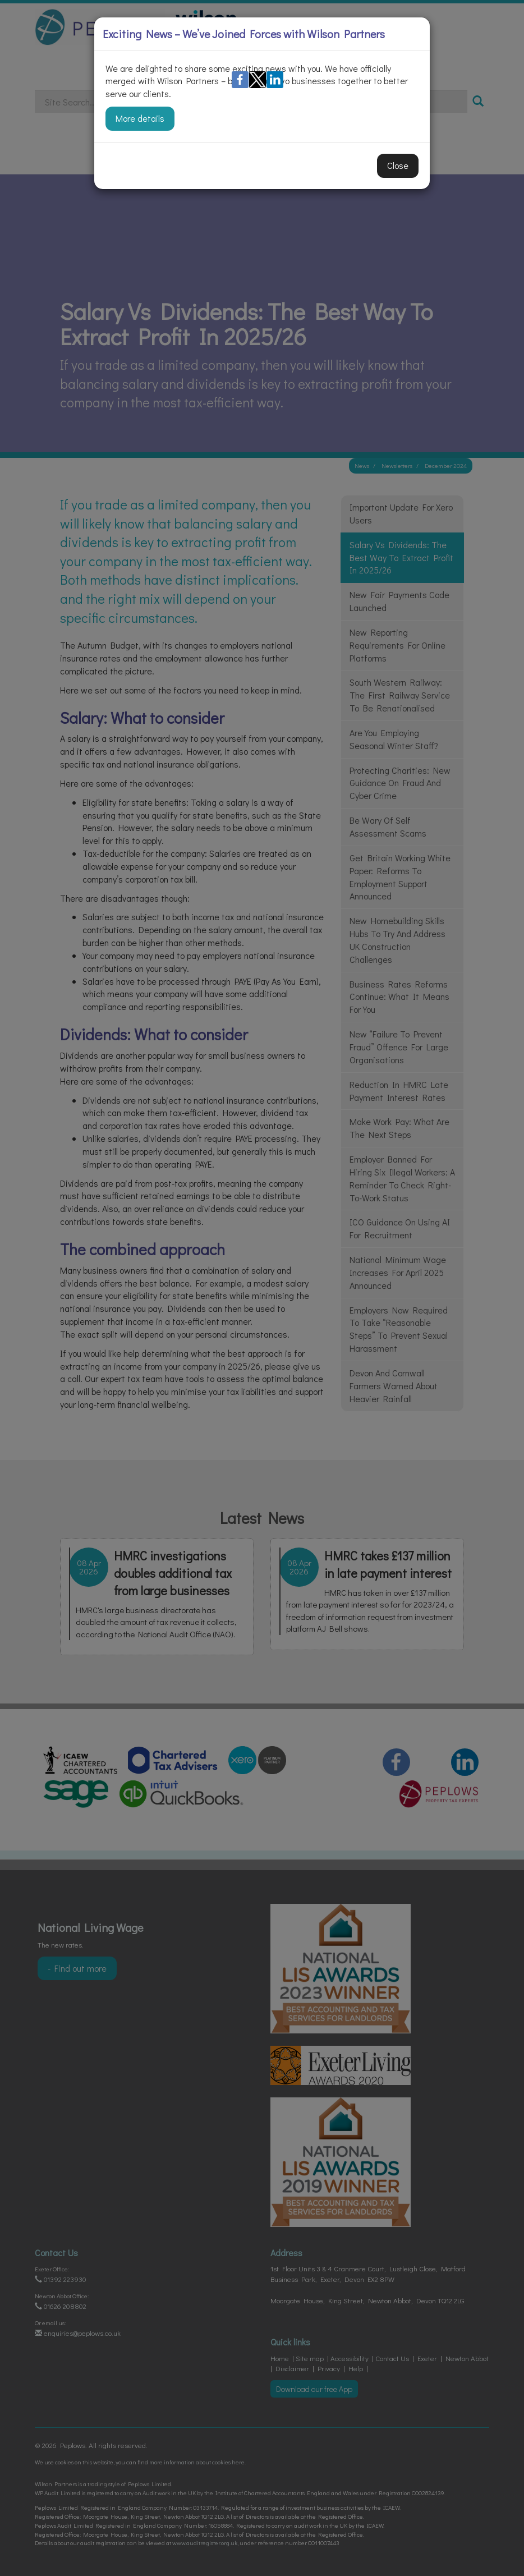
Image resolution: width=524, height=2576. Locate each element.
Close (397, 165)
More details (140, 118)
